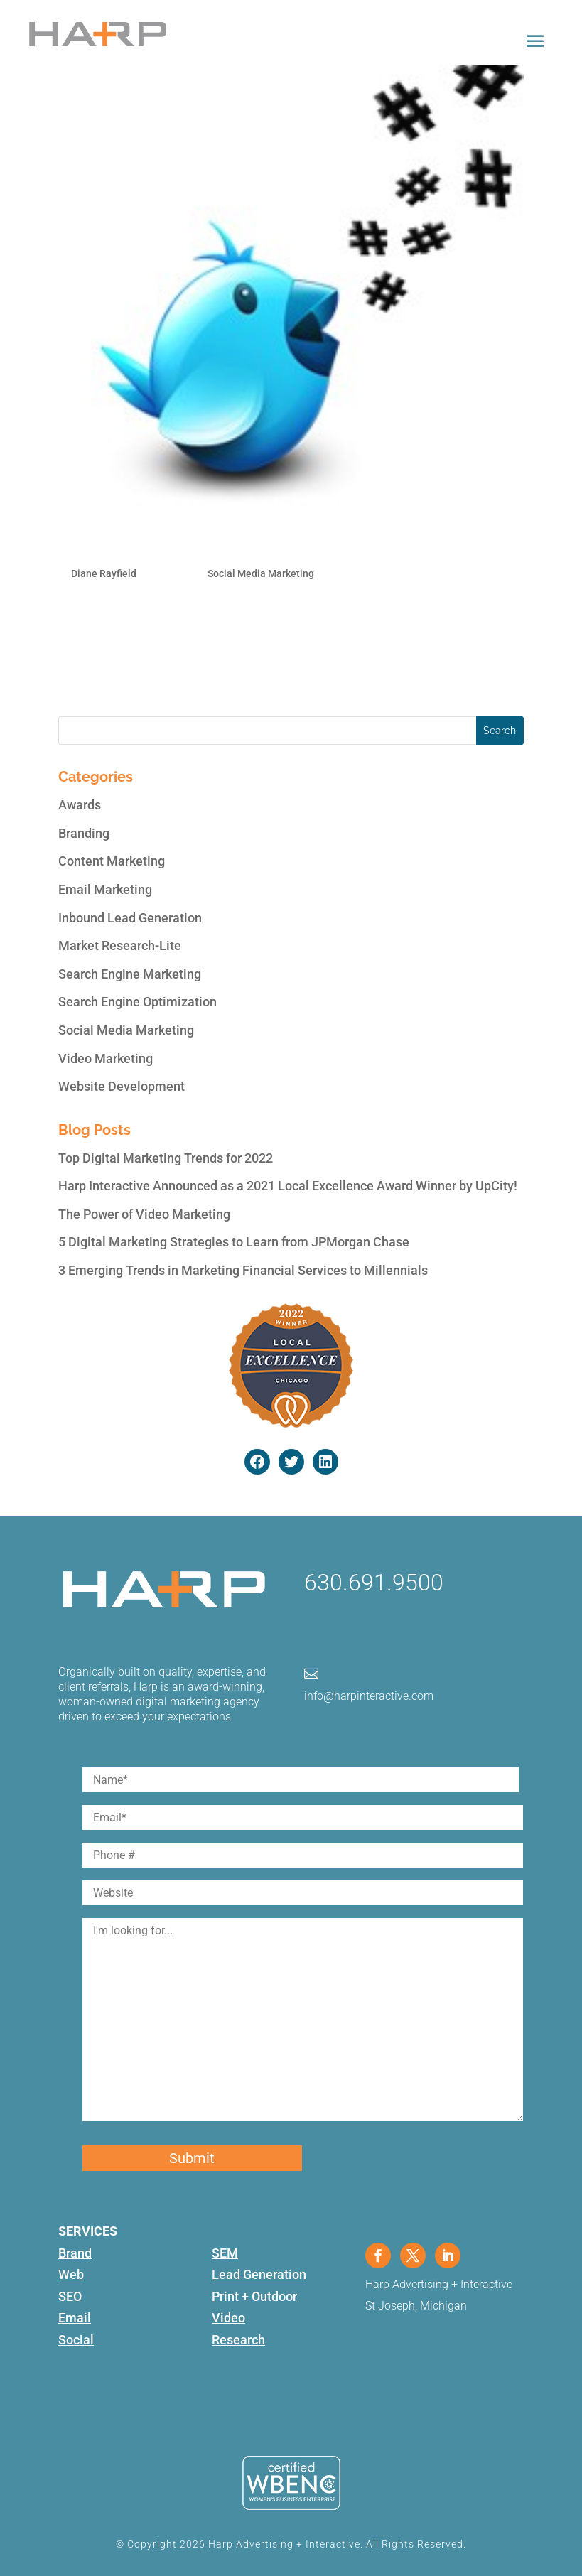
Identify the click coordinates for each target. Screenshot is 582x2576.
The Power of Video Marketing (144, 1214)
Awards (79, 804)
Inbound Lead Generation (130, 917)
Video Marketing (105, 1058)
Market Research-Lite (119, 945)
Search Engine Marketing (129, 973)
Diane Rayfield (103, 573)
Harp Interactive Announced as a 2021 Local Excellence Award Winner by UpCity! (287, 1185)
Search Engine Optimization (137, 1001)
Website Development (121, 1086)
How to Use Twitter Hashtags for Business (237, 541)
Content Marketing (111, 860)
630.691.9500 (373, 1582)
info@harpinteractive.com (368, 1696)
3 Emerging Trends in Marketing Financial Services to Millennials (243, 1270)
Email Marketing (105, 889)
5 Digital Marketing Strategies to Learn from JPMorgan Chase (233, 1241)
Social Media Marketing (261, 573)
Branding (83, 833)
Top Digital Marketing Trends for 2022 (165, 1157)
